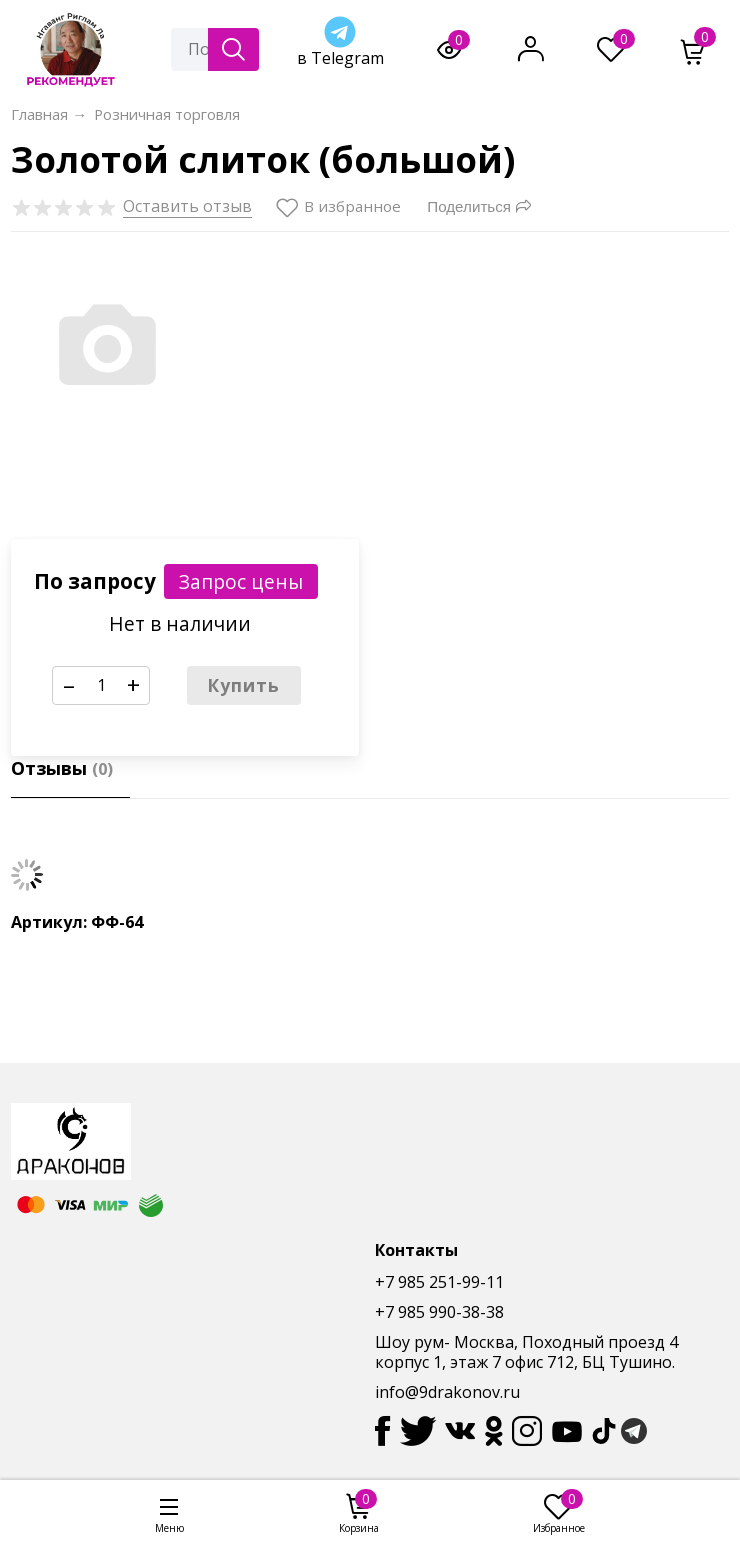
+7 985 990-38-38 (439, 1312)
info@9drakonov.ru (447, 1392)
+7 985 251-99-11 (439, 1282)
